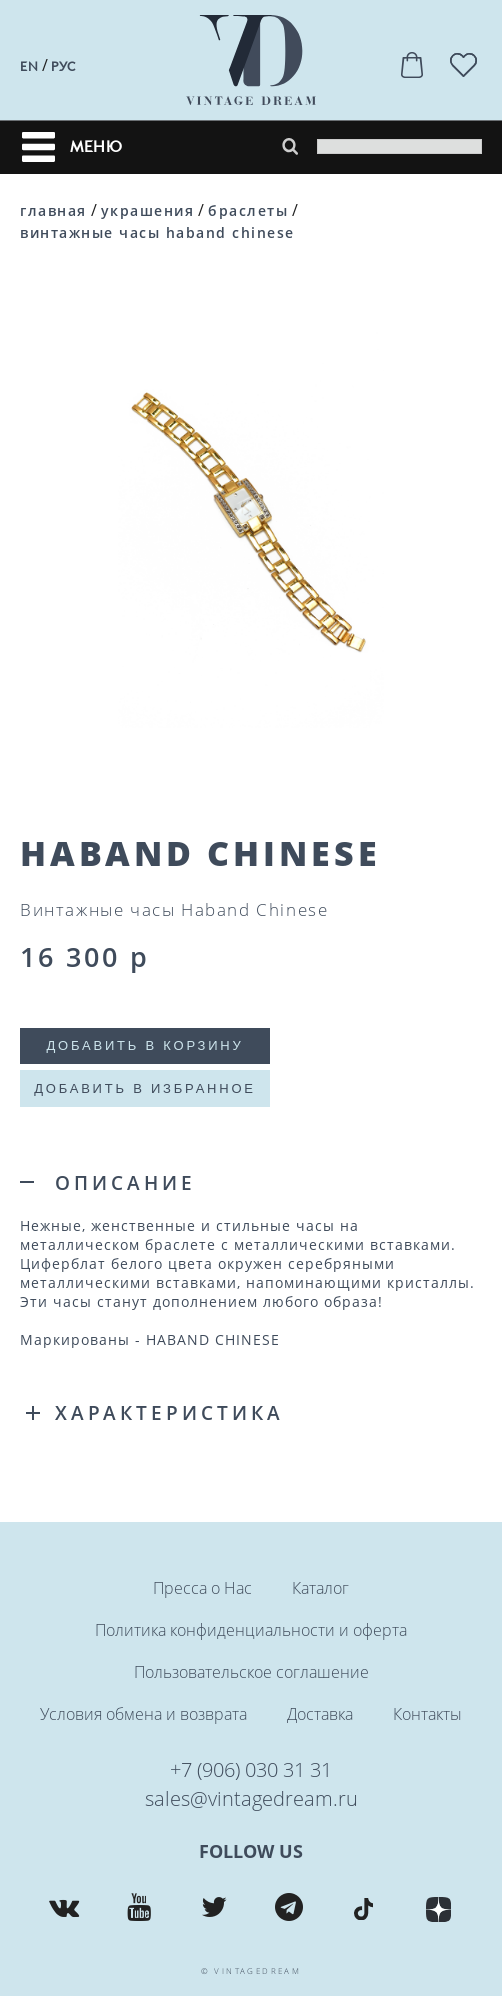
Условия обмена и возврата (143, 1714)
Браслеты (248, 210)
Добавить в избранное (145, 1088)
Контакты (427, 1714)
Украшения (148, 210)
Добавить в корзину (144, 1045)
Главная (53, 210)
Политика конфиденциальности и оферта (251, 1630)
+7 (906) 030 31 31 (251, 1769)
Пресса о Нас (202, 1588)
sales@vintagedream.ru (251, 1798)
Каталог (320, 1588)
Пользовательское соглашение (251, 1672)
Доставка (320, 1714)
